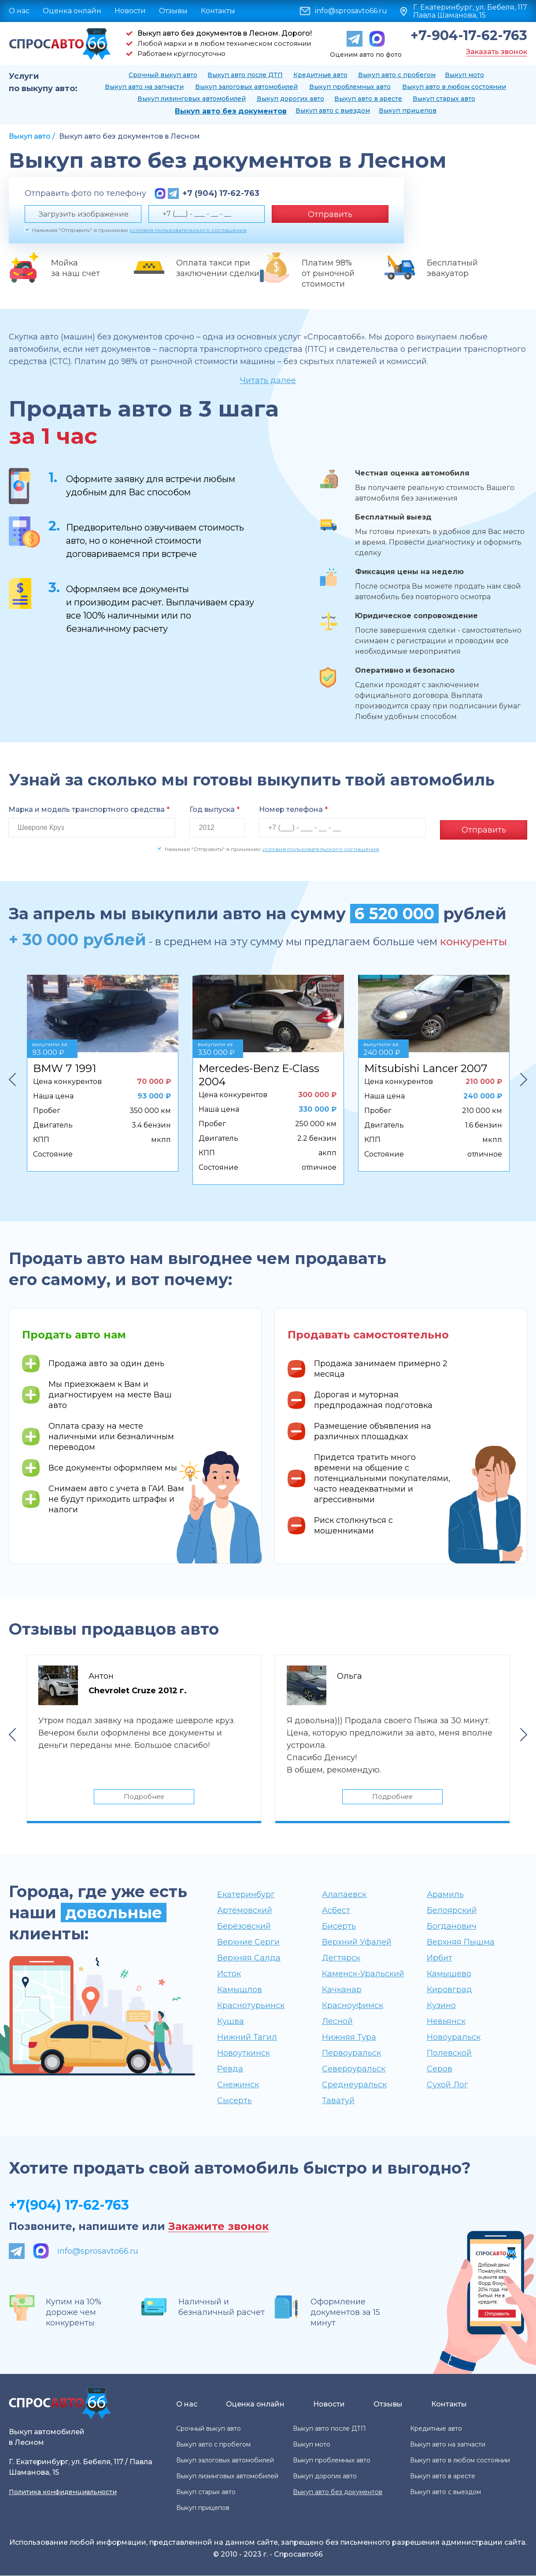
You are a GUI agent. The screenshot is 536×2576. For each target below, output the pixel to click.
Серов (439, 2069)
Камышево (449, 1974)
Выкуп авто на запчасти (144, 87)
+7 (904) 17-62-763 (220, 193)
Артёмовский (244, 1911)
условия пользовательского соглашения (188, 230)
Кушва (230, 2022)
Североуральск (353, 2069)
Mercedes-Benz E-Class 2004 (259, 1073)
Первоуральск (351, 2053)
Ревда (230, 2069)
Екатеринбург (246, 1895)
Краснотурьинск (251, 2006)
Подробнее (144, 1795)
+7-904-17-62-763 (468, 35)
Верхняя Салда (249, 1958)
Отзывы (173, 11)
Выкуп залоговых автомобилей (246, 87)
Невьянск (446, 2022)
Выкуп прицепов (407, 110)
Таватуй (338, 2101)
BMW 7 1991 (64, 1066)
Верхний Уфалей (357, 1942)
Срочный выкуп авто (163, 75)
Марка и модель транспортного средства (89, 809)
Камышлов (239, 1990)
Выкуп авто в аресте (368, 99)
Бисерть (339, 1926)
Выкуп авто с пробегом (397, 75)
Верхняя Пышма (461, 1942)
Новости (130, 11)
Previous (12, 1077)
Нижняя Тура (349, 2037)
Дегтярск (341, 1958)
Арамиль (445, 1895)
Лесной (337, 2022)
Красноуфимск (352, 2006)
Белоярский (452, 1911)
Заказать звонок (496, 52)
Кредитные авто (320, 75)
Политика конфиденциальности (63, 2492)
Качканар (342, 1990)
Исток (229, 1974)
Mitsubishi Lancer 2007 (426, 1066)
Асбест (336, 1911)
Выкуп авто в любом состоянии (454, 87)
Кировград (449, 1990)
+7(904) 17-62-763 (69, 2205)
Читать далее (268, 380)
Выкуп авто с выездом (333, 110)
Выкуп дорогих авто (290, 99)
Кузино (441, 2006)
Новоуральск (454, 2037)
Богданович (452, 1926)
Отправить (330, 214)
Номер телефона (293, 809)
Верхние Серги (248, 1942)
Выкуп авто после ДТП (245, 75)
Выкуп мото (464, 75)
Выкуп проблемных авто (350, 87)
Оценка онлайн (72, 11)
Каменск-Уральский (363, 1974)
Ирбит (439, 1958)
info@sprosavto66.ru (351, 11)
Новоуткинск (243, 2053)
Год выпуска (214, 809)
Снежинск (238, 2085)
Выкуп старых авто (444, 99)
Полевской (449, 2053)
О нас (19, 11)
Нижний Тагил (247, 2037)
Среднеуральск (354, 2085)
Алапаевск (344, 1895)
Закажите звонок (218, 2227)
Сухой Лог (447, 2085)
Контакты (218, 11)
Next (523, 1077)
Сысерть (234, 2101)
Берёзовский (244, 1926)
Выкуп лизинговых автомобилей (191, 99)
